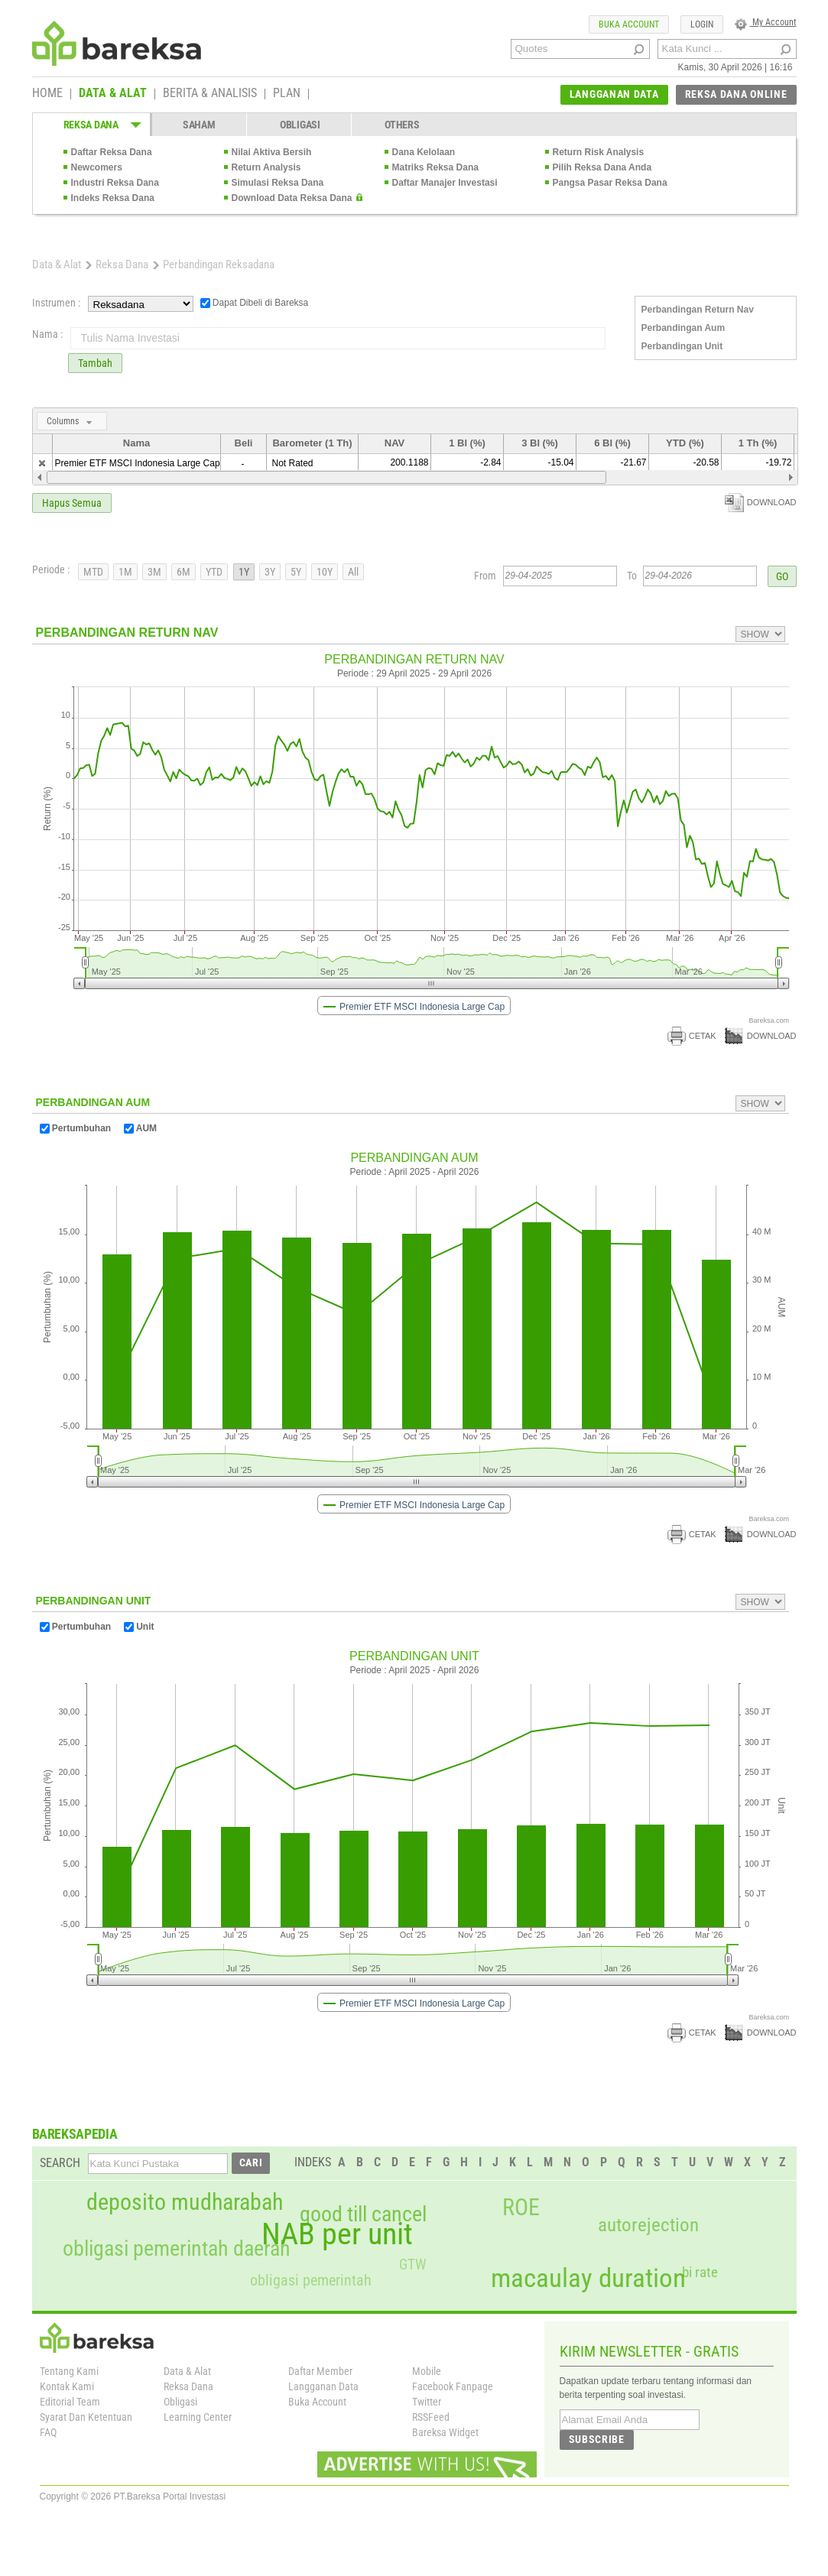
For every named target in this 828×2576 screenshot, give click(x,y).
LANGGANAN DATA (614, 94)
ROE (521, 2207)
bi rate (700, 2272)
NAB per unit (337, 2234)
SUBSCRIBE (597, 2439)
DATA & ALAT (113, 94)
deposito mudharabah (184, 2202)
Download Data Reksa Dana (292, 198)
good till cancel (363, 2214)
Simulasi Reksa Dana (278, 182)
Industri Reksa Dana (115, 182)
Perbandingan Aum (683, 328)
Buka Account (317, 2402)
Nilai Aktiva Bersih (272, 152)
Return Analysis (266, 167)
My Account (766, 22)
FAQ (48, 2432)
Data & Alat (56, 264)
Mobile (426, 2371)
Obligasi (180, 2402)
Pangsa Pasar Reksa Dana (610, 182)
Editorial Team (70, 2402)
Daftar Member (320, 2371)
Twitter (426, 2402)
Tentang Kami (69, 2371)
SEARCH (60, 2163)
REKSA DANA (91, 124)
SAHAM (199, 124)
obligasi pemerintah (311, 2280)
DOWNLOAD (761, 502)
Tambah (95, 363)
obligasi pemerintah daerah (177, 2249)
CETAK (691, 1035)
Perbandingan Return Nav (697, 309)
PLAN (286, 94)
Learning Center (198, 2417)
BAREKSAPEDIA (75, 2134)
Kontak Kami (67, 2386)
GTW (412, 2264)
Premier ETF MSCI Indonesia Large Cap (137, 463)
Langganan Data (323, 2386)
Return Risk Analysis (599, 152)
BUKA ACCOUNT (629, 24)
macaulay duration (588, 2278)
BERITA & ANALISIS (210, 94)
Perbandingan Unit (682, 346)
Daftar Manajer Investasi (445, 182)
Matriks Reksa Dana (435, 167)
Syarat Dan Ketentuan (86, 2417)
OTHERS (402, 124)
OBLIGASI (300, 124)
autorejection (648, 2224)
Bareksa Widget (445, 2432)
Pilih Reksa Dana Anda (602, 167)
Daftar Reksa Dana (111, 152)
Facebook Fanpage (452, 2386)
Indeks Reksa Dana (112, 198)
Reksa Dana (122, 264)
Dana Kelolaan (424, 152)
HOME (47, 94)
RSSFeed (431, 2417)
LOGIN (701, 24)
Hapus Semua (72, 503)
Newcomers (96, 167)
